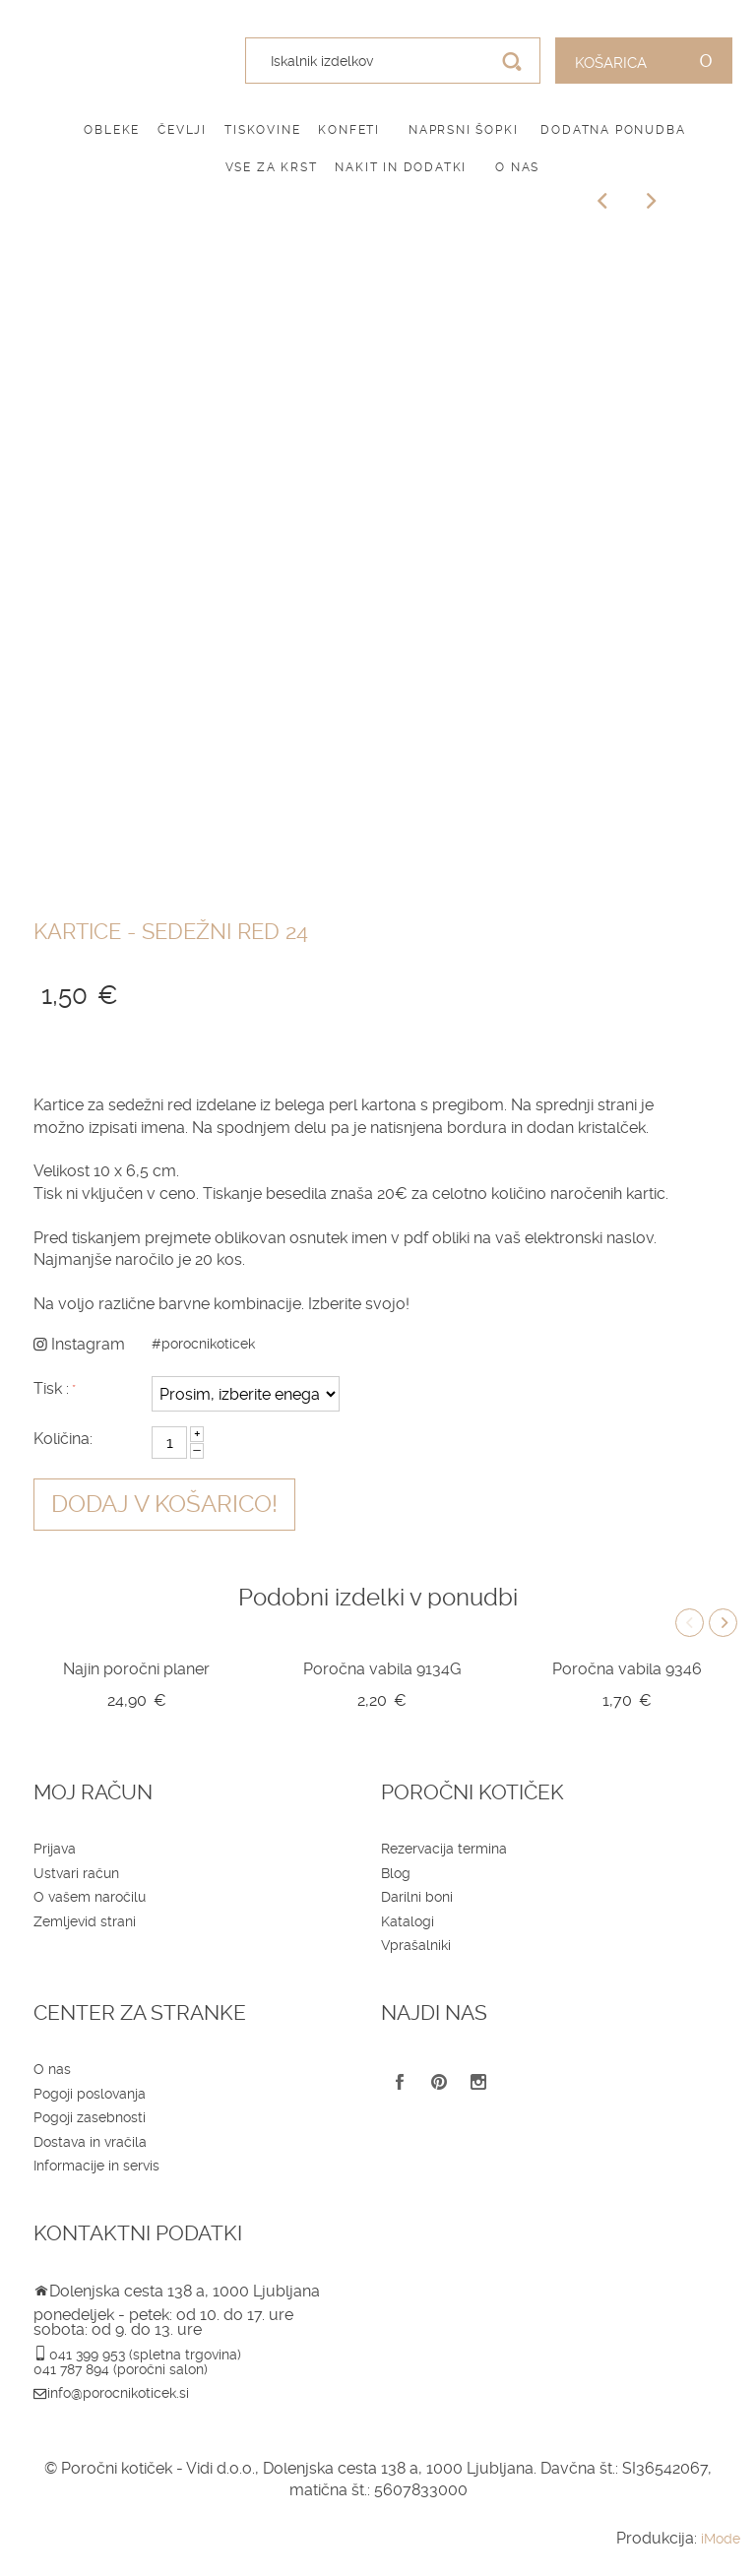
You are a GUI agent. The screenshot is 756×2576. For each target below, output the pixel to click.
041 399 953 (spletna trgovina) (145, 2354)
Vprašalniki (416, 1945)
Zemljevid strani (84, 1921)
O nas (517, 167)
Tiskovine (262, 130)
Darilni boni (417, 1897)
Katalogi (407, 1921)
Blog (395, 1873)
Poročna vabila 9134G (382, 1669)
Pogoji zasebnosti (89, 2117)
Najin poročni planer (136, 1669)
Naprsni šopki (463, 130)
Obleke (112, 130)
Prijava (54, 1848)
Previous (689, 1622)
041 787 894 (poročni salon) (120, 2369)
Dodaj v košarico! (164, 1504)
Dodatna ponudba (612, 130)
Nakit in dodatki (401, 167)
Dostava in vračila (90, 2142)
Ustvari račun (76, 1873)
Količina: (63, 1438)
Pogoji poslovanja (89, 2094)
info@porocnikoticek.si (118, 2393)
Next (723, 1622)
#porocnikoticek (203, 1343)
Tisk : (51, 1388)
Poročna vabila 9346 (627, 1669)
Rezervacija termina (444, 1848)
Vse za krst (271, 167)
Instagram (79, 1344)
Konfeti (349, 130)
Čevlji (182, 130)
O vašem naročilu (89, 1897)
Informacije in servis (96, 2165)
